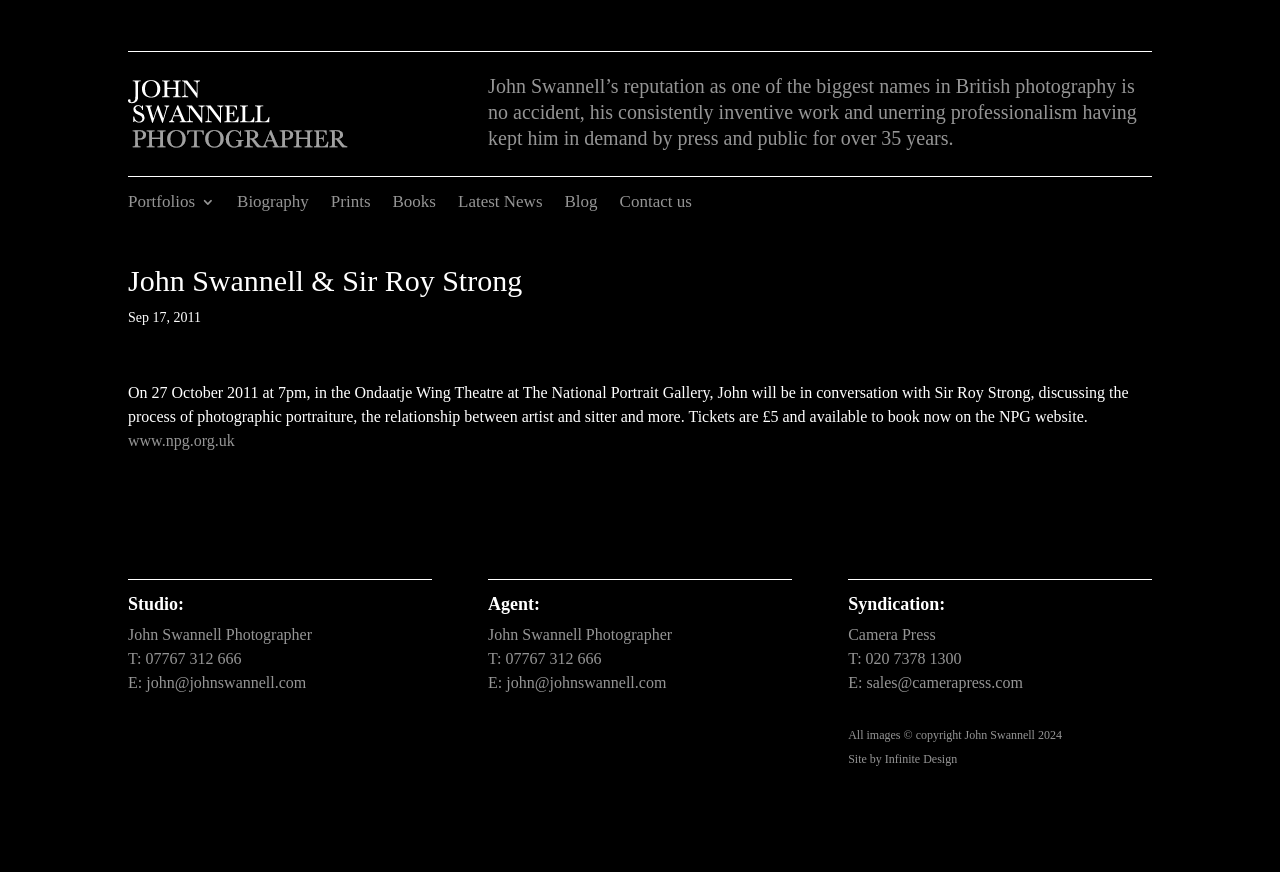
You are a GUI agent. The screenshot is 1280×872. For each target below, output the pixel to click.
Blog (581, 203)
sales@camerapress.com (944, 682)
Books (414, 203)
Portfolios (161, 203)
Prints (351, 203)
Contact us (656, 203)
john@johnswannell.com (226, 682)
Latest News (500, 203)
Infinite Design (921, 759)
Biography (273, 203)
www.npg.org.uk (181, 440)
